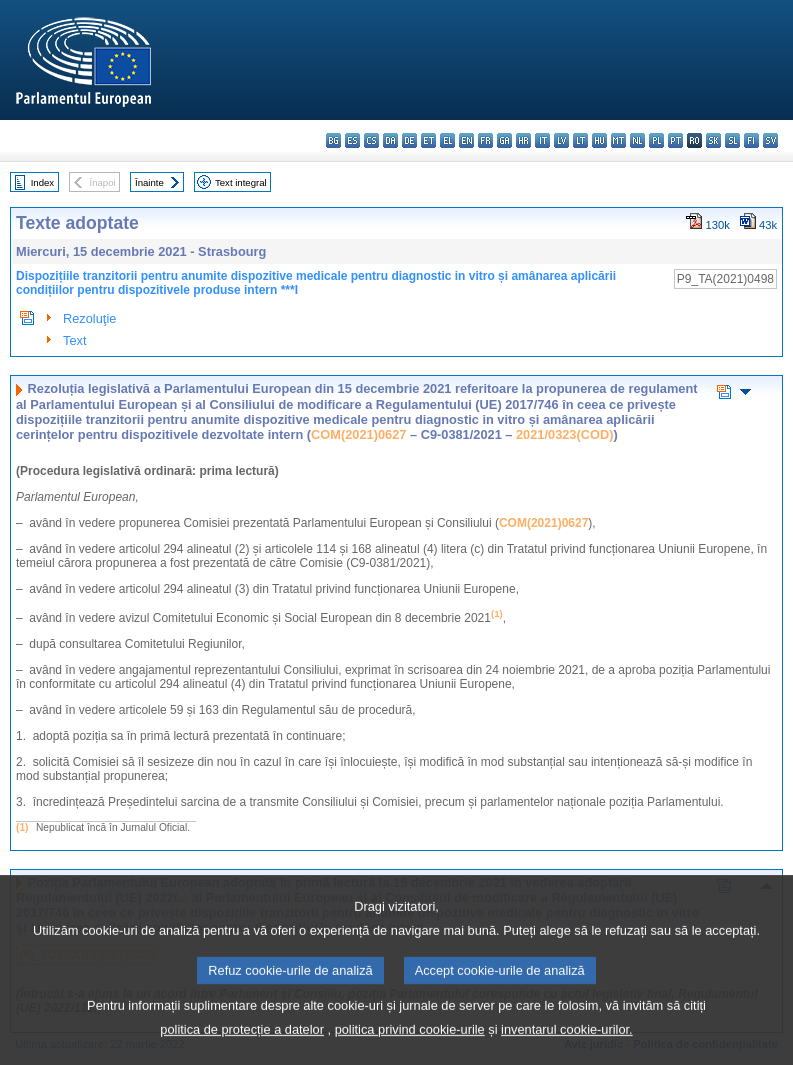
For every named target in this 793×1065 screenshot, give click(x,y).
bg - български (333, 140)
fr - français (485, 140)
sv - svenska (770, 140)
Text (74, 340)
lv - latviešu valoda (561, 140)
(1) (22, 827)
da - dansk (390, 140)
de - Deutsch (409, 140)
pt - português (675, 140)
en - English (466, 140)
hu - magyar (599, 140)
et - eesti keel (428, 140)
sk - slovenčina (713, 140)
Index (42, 182)
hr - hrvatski (523, 140)
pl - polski (656, 140)
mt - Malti (618, 140)
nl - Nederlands (637, 140)
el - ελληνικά (447, 140)
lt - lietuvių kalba (580, 140)
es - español (352, 140)
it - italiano (542, 140)
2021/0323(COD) (564, 434)
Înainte (149, 182)
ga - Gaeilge (504, 140)
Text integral (241, 182)
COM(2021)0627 (358, 434)
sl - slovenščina (732, 140)
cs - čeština (371, 140)
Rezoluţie (89, 318)
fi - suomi (751, 140)
